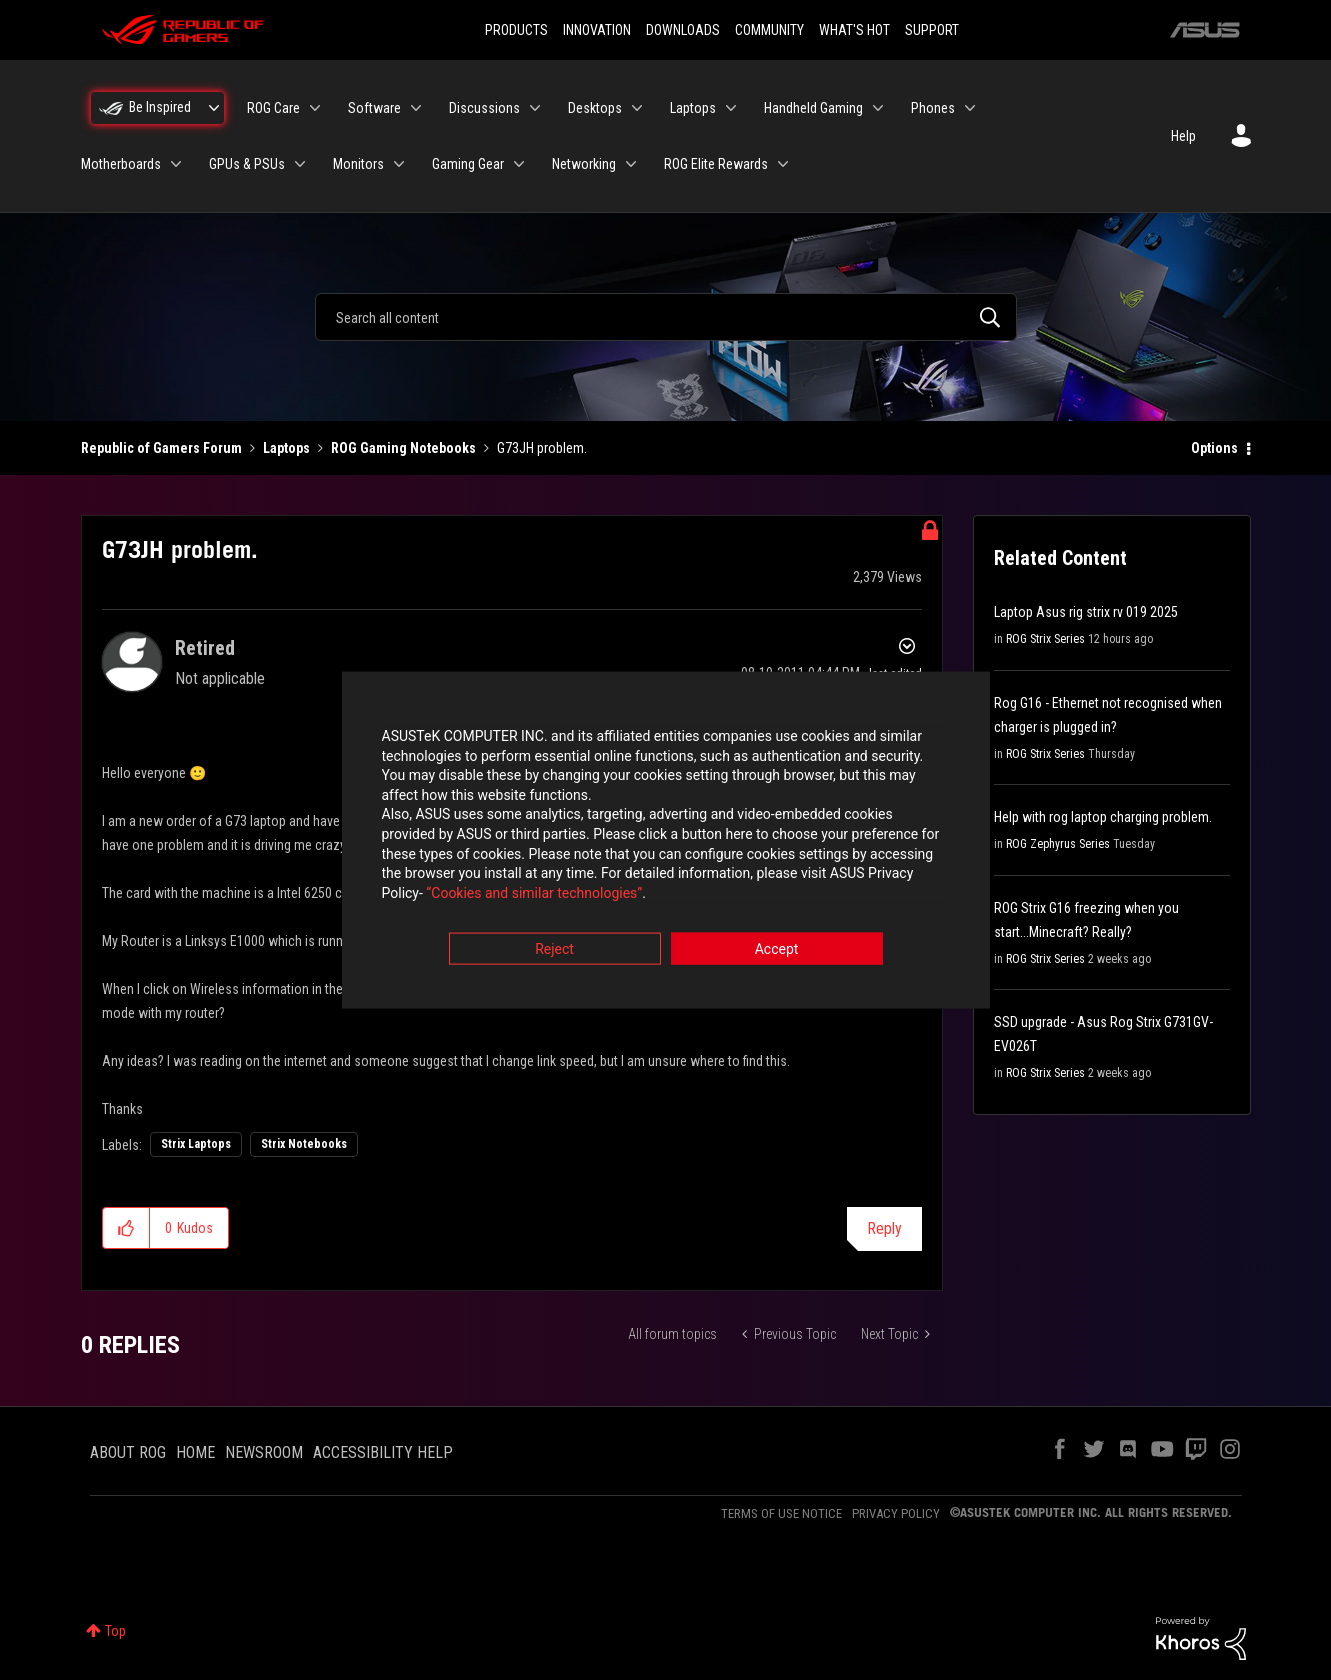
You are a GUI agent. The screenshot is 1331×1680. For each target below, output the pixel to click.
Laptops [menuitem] (693, 108)
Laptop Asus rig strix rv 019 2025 (1086, 612)
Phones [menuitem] (933, 108)
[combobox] (666, 317)
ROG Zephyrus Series (1058, 844)
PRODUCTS (516, 30)
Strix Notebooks (304, 1144)
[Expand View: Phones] (970, 108)
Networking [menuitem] (584, 164)
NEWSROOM (264, 1452)
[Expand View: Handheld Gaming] (878, 108)
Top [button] (115, 1631)
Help (1183, 136)
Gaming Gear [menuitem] (468, 164)
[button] (126, 1228)
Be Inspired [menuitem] (160, 107)
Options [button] (1214, 448)
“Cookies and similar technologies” (534, 894)
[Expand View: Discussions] (535, 108)
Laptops (286, 448)
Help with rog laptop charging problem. (1103, 817)
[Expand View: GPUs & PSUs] (300, 164)
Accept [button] (777, 951)
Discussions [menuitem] (484, 108)
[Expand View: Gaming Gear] (519, 164)
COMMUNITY (769, 30)
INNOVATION (597, 30)
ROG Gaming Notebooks (403, 448)
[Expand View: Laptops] (731, 108)
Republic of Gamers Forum (161, 448)
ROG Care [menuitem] (273, 108)
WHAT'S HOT (854, 30)
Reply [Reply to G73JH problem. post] (884, 1228)
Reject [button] (554, 951)
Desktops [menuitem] (595, 108)
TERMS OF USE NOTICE (781, 1513)
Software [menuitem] (374, 108)
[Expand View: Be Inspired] (214, 108)
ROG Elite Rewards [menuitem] (716, 164)
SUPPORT (932, 30)
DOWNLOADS (683, 30)
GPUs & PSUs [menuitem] (247, 164)
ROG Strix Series (1045, 639)
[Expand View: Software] (416, 108)
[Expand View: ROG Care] (315, 108)
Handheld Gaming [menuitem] (813, 108)
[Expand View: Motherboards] (176, 164)
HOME (195, 1452)
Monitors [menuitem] (358, 164)
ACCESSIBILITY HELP (383, 1452)
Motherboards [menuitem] (121, 164)
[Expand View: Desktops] (637, 108)
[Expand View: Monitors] (399, 164)
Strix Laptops (196, 1144)
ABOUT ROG (128, 1452)
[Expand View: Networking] (631, 164)
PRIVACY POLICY (896, 1513)
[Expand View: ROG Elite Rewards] (783, 164)
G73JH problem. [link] (542, 448)
